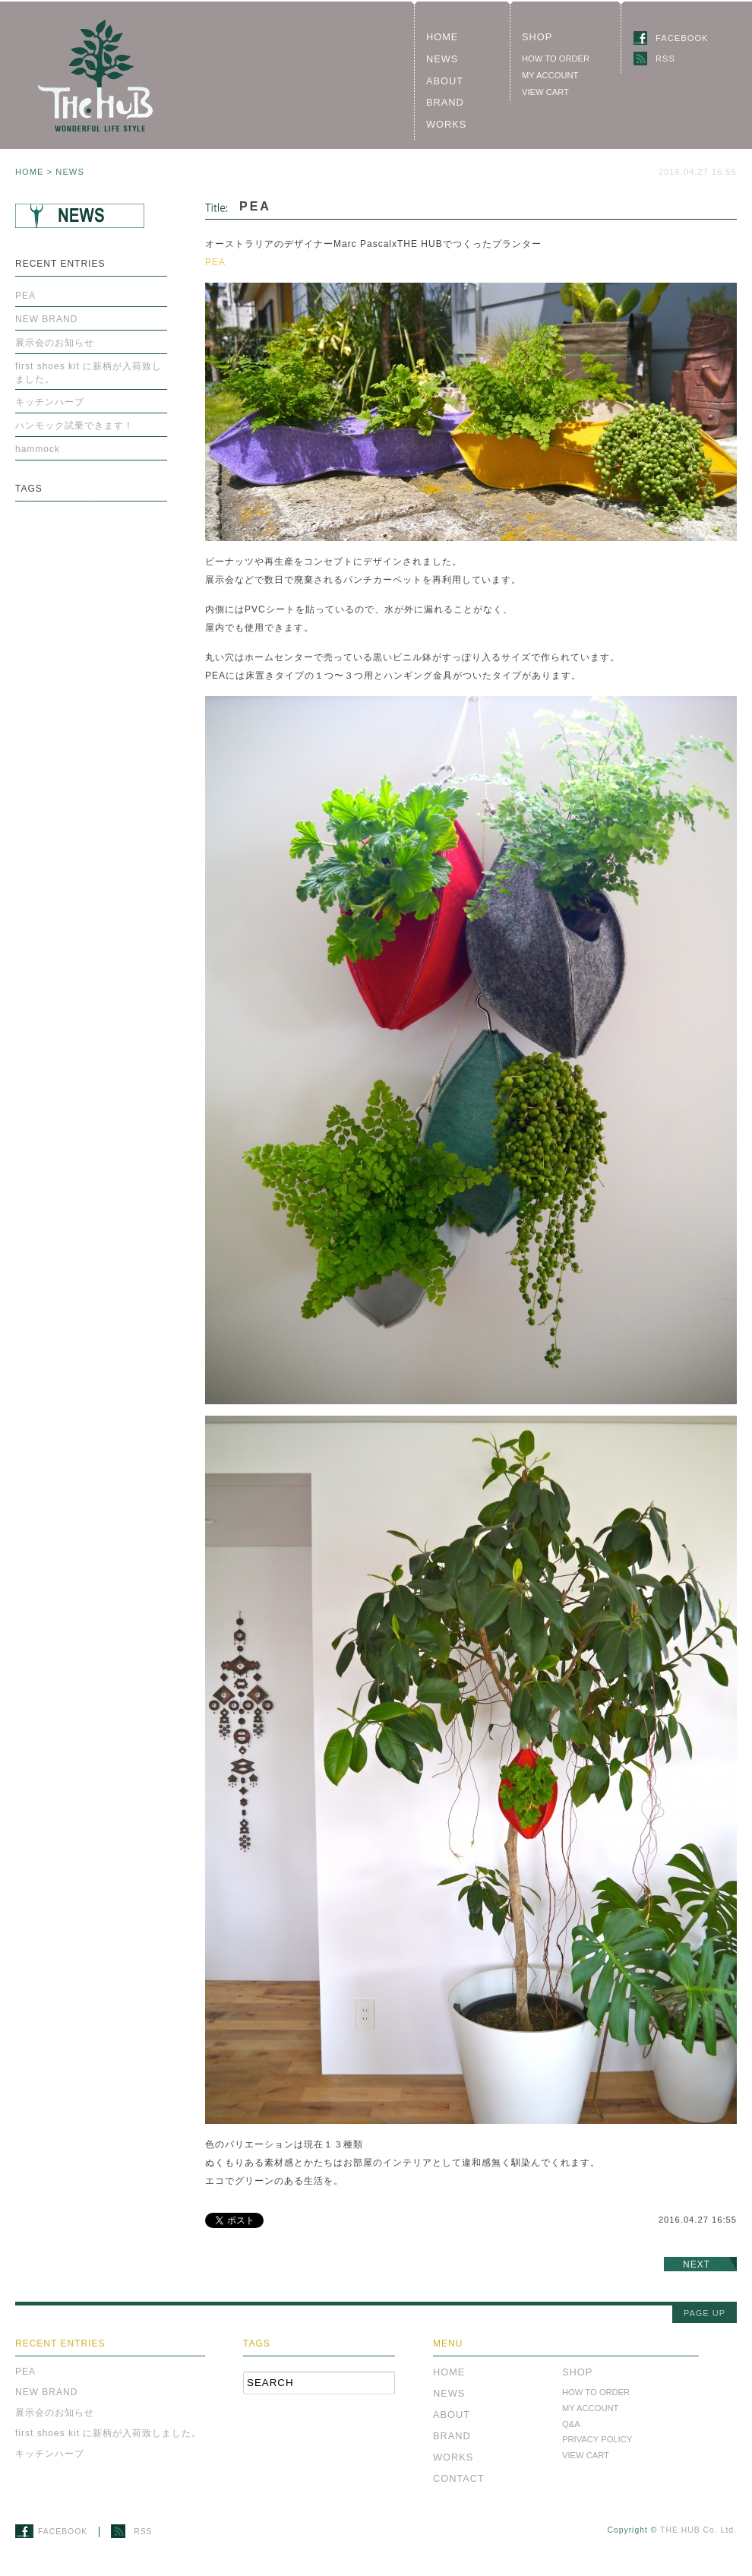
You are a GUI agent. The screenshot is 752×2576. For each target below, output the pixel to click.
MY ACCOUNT (550, 75)
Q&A (571, 2424)
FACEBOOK (676, 38)
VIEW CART (545, 92)
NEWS (442, 59)
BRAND (445, 102)
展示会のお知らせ (54, 342)
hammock (37, 449)
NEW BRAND (46, 319)
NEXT (696, 2264)
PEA (215, 262)
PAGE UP (704, 2313)
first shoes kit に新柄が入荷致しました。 (88, 373)
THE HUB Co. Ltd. (698, 2530)
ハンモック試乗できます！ (74, 425)
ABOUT (444, 81)
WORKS (446, 124)
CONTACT (459, 2478)
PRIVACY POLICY (597, 2439)
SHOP (537, 37)
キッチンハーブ (49, 402)
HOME (442, 37)
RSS (659, 58)
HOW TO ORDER (555, 58)
